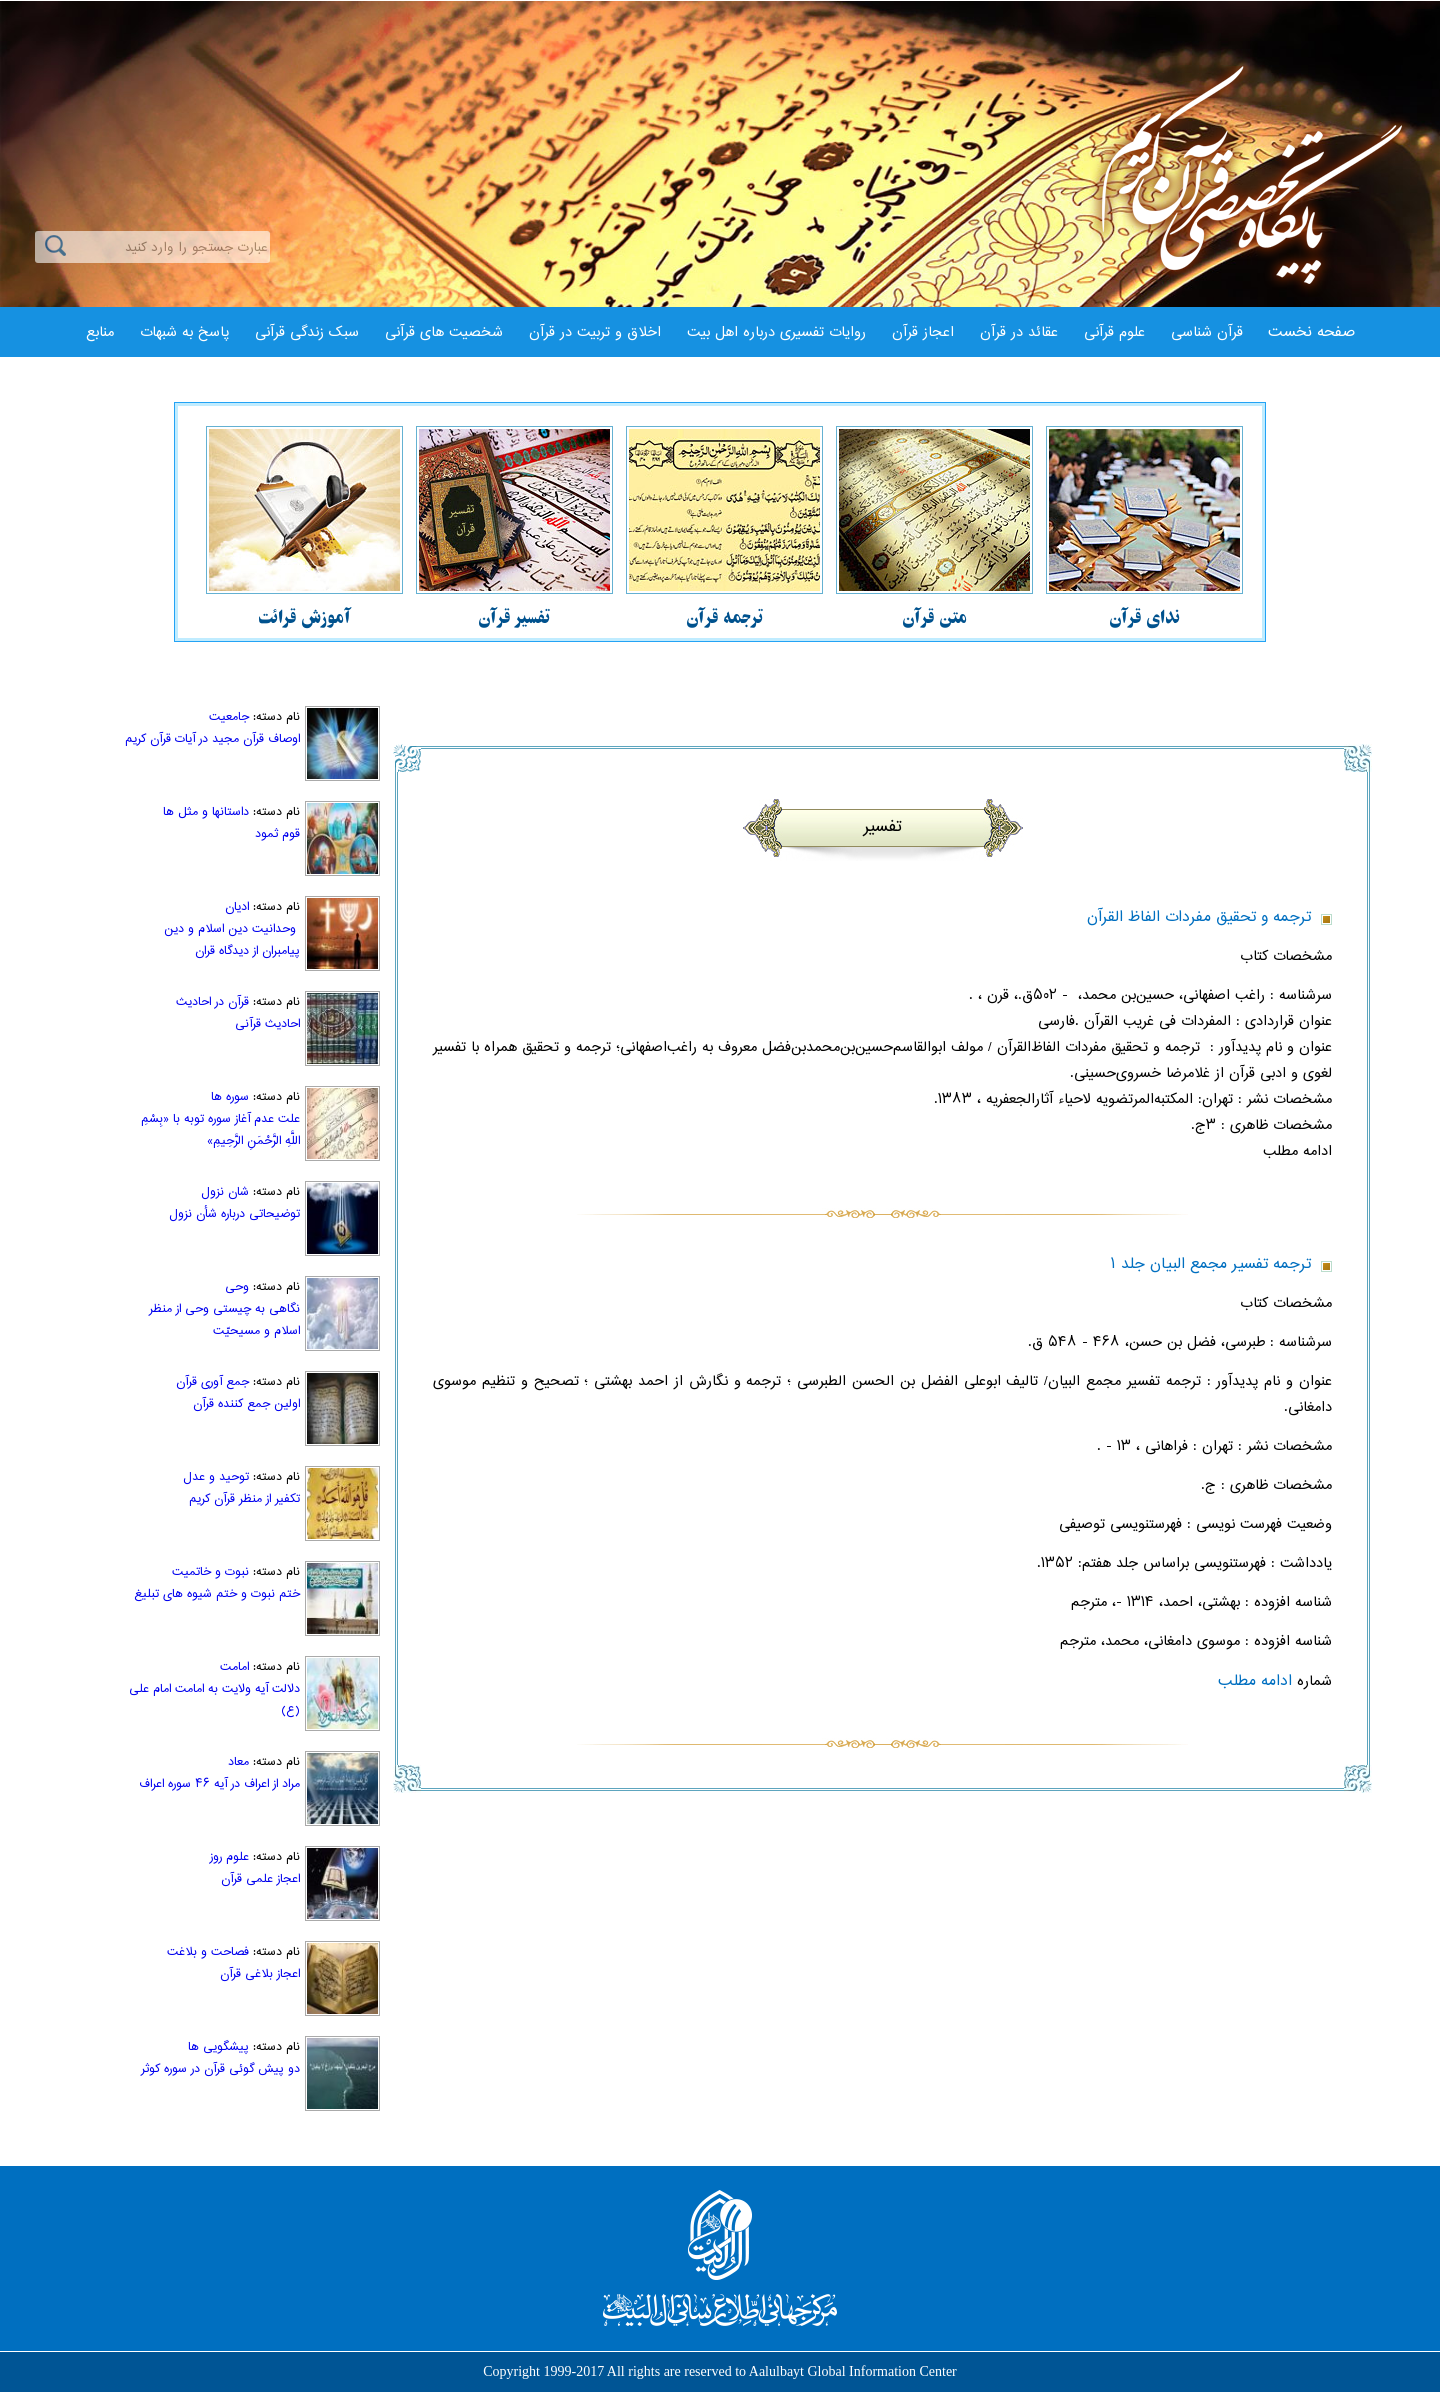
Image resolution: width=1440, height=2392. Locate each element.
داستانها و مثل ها (206, 812)
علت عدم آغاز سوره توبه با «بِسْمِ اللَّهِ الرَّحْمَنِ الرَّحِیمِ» (220, 1130)
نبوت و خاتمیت (210, 1572)
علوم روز (229, 1857)
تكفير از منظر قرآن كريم (244, 1499)
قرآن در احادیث (212, 1002)
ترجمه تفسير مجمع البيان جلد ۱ (1210, 1264)
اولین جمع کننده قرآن (246, 1404)
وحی (237, 1287)
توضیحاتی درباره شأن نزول (234, 1214)
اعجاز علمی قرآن (260, 1879)
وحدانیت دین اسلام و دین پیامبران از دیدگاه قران (232, 940)
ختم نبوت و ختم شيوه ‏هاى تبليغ (217, 1594)
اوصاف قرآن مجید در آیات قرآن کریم (212, 739)
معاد (238, 1762)
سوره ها (230, 1097)
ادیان (237, 907)
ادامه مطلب (1255, 1681)
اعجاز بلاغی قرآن (260, 1974)
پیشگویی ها (218, 2047)
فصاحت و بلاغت (208, 1952)
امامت (234, 1667)
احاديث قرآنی (267, 1024)
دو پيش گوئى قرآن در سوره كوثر (220, 2069)
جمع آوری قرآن (212, 1382)
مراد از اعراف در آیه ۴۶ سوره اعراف (219, 1784)
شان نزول (225, 1192)
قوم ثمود (277, 834)
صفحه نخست (1311, 332)
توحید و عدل (216, 1477)
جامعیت (229, 717)
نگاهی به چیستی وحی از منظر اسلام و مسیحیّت (224, 1320)
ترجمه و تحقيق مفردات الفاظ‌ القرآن (1199, 917)
